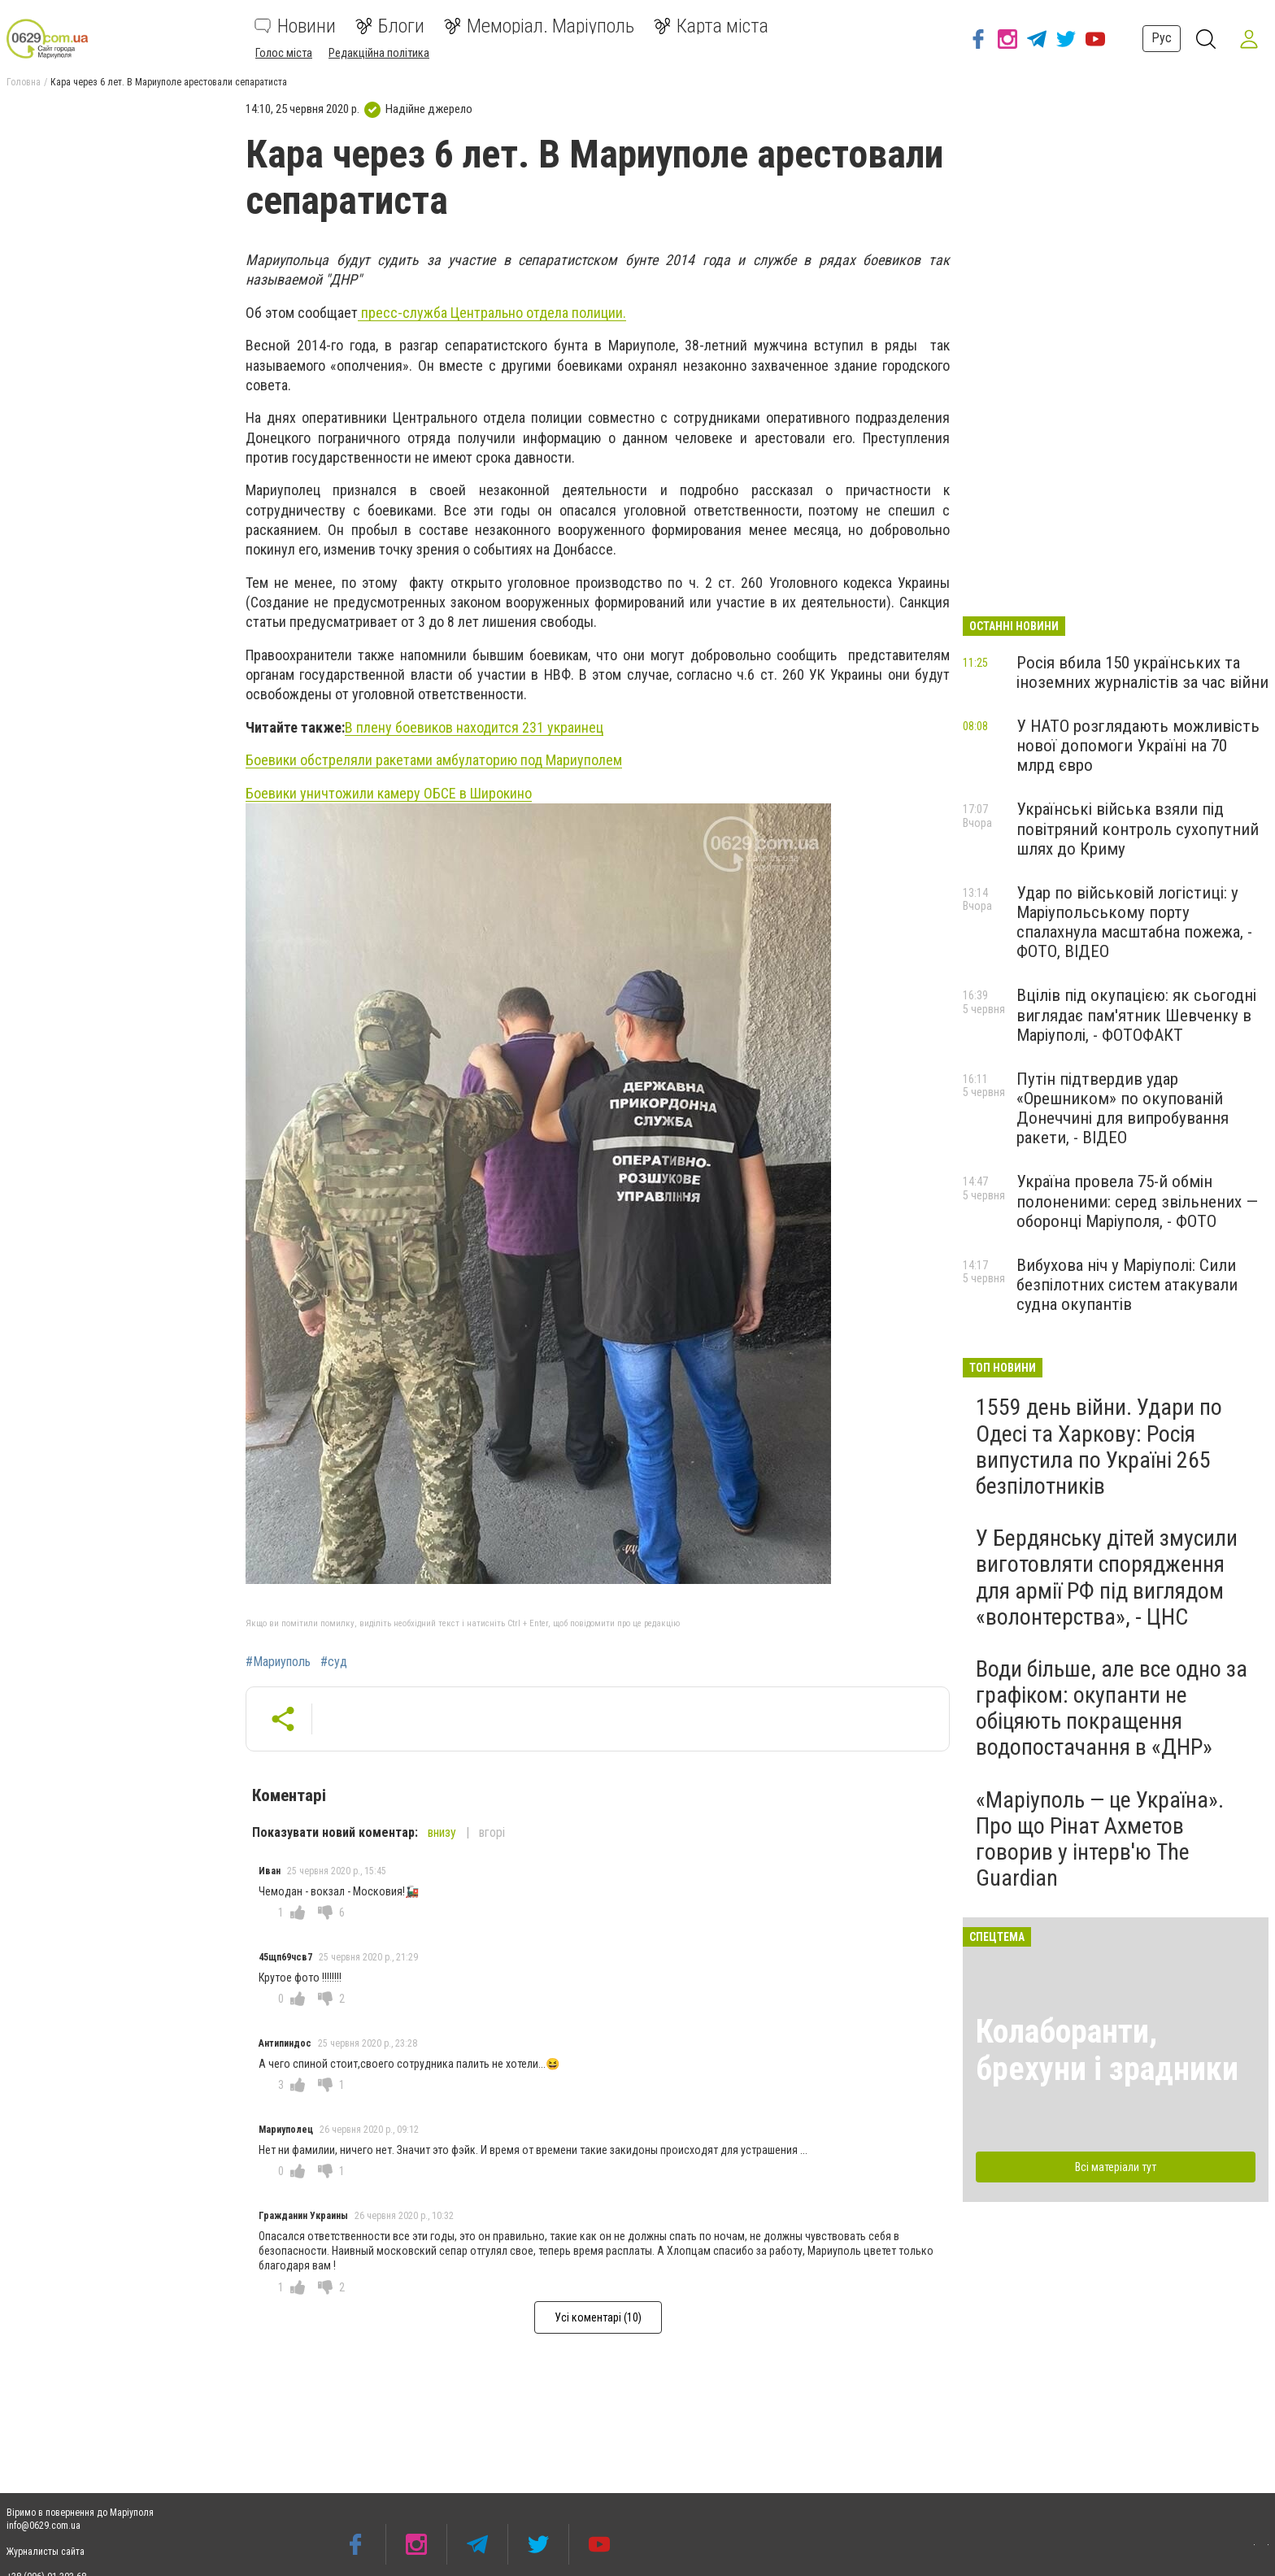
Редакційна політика (379, 52)
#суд (333, 1662)
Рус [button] (1158, 38)
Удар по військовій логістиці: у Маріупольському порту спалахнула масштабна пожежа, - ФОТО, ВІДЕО (1134, 922)
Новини (295, 26)
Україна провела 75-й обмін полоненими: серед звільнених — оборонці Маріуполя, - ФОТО (1137, 1201)
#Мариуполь (278, 1662)
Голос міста (283, 52)
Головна (24, 82)
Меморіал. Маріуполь (539, 26)
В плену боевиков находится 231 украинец (474, 727)
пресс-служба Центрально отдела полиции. (492, 312)
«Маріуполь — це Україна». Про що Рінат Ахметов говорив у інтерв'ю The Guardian (1100, 1839)
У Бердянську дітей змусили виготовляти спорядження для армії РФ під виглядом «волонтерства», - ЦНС (1107, 1577)
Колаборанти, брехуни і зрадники (1107, 2050)
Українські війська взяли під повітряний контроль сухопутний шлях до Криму (1137, 828)
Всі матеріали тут (1115, 2167)
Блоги (389, 26)
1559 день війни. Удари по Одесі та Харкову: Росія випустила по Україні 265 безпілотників (1099, 1446)
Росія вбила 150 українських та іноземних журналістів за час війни (1142, 672)
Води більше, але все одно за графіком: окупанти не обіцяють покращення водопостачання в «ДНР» (1111, 1708)
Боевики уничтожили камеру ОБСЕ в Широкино (389, 793)
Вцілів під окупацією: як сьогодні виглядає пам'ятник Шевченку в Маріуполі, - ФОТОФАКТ (1136, 1015)
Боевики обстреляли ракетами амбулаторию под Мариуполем (434, 759)
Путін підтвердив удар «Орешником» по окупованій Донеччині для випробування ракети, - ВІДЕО (1122, 1108)
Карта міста (711, 26)
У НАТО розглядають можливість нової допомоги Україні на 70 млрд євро (1138, 745)
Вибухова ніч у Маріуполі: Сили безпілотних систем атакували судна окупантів (1127, 1284)
